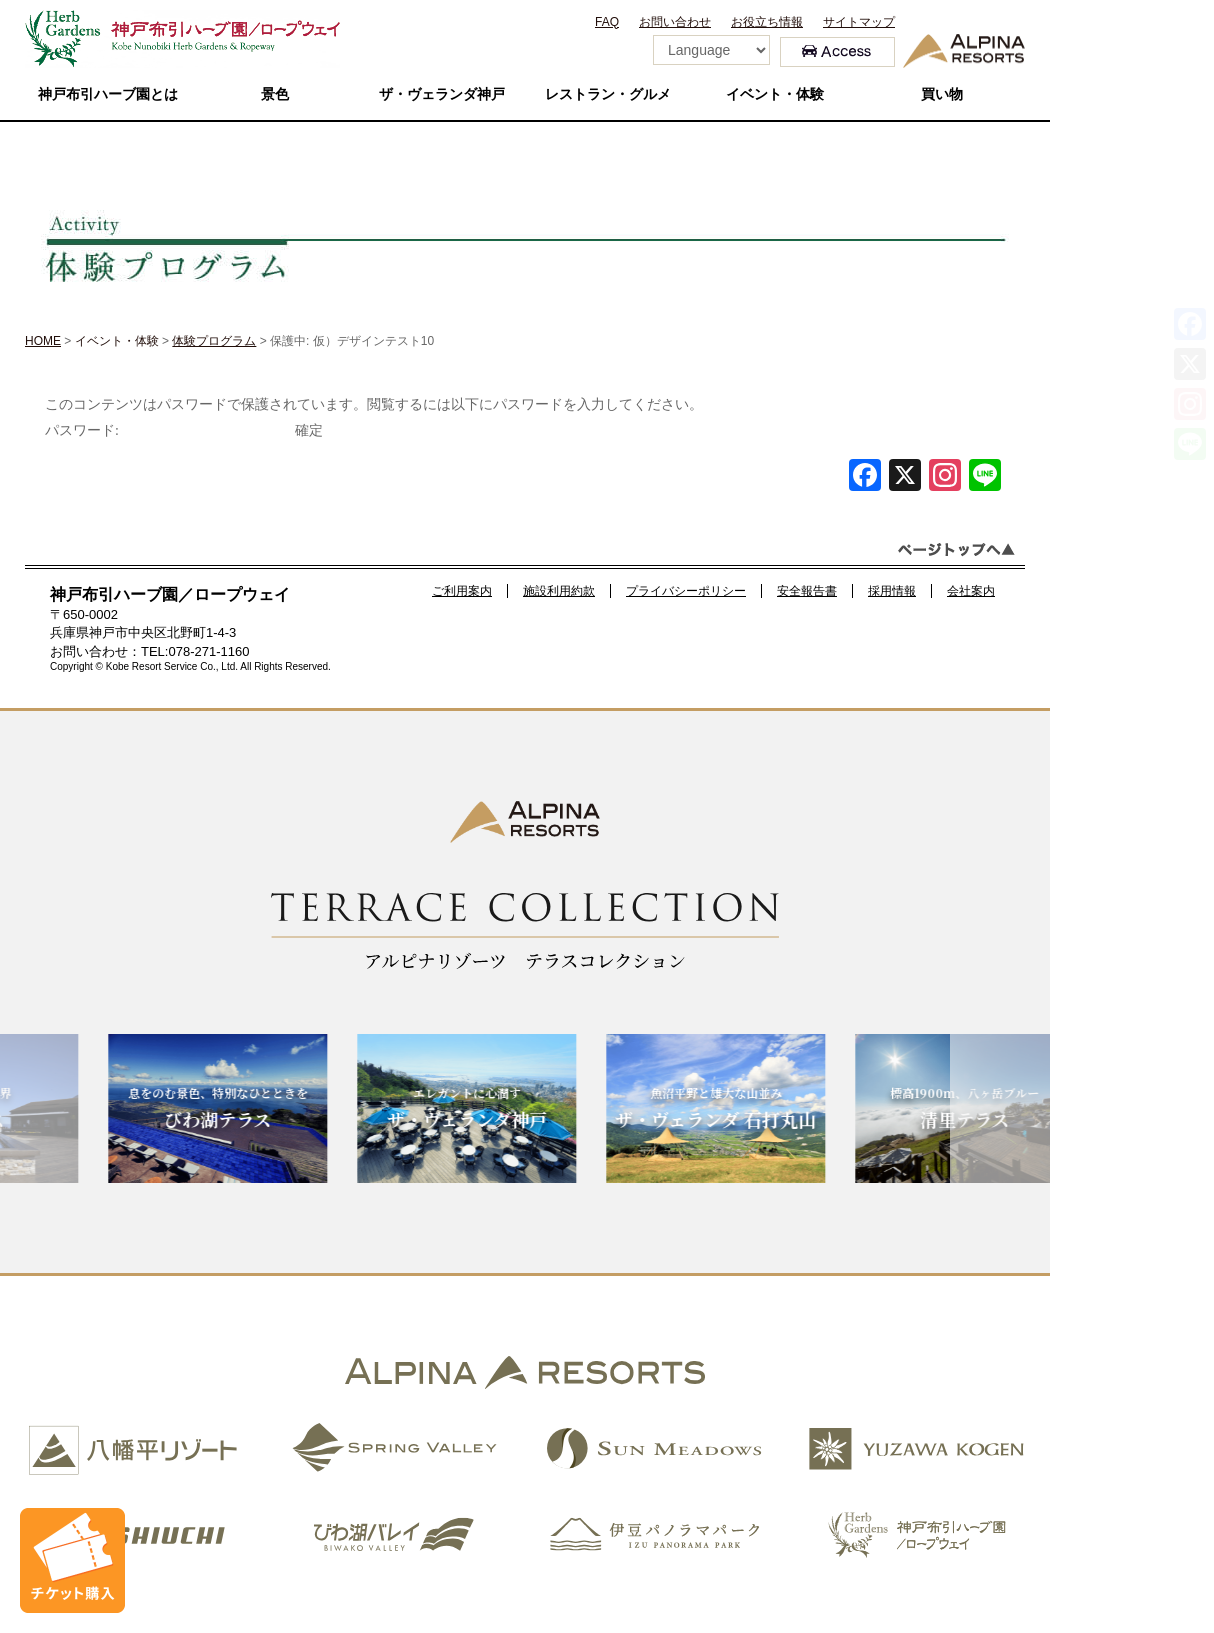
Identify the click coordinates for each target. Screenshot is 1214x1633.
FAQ (607, 22)
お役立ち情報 (767, 22)
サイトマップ (859, 22)
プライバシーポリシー (686, 591)
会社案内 (971, 591)
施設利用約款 (559, 591)
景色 (275, 94)
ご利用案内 (462, 591)
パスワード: (168, 430)
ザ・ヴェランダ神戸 (442, 94)
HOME (43, 341)
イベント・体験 (775, 94)
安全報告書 (807, 591)
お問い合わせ (675, 22)
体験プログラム (214, 341)
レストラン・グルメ (608, 94)
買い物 (942, 94)
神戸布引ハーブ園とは (108, 94)
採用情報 (892, 591)
